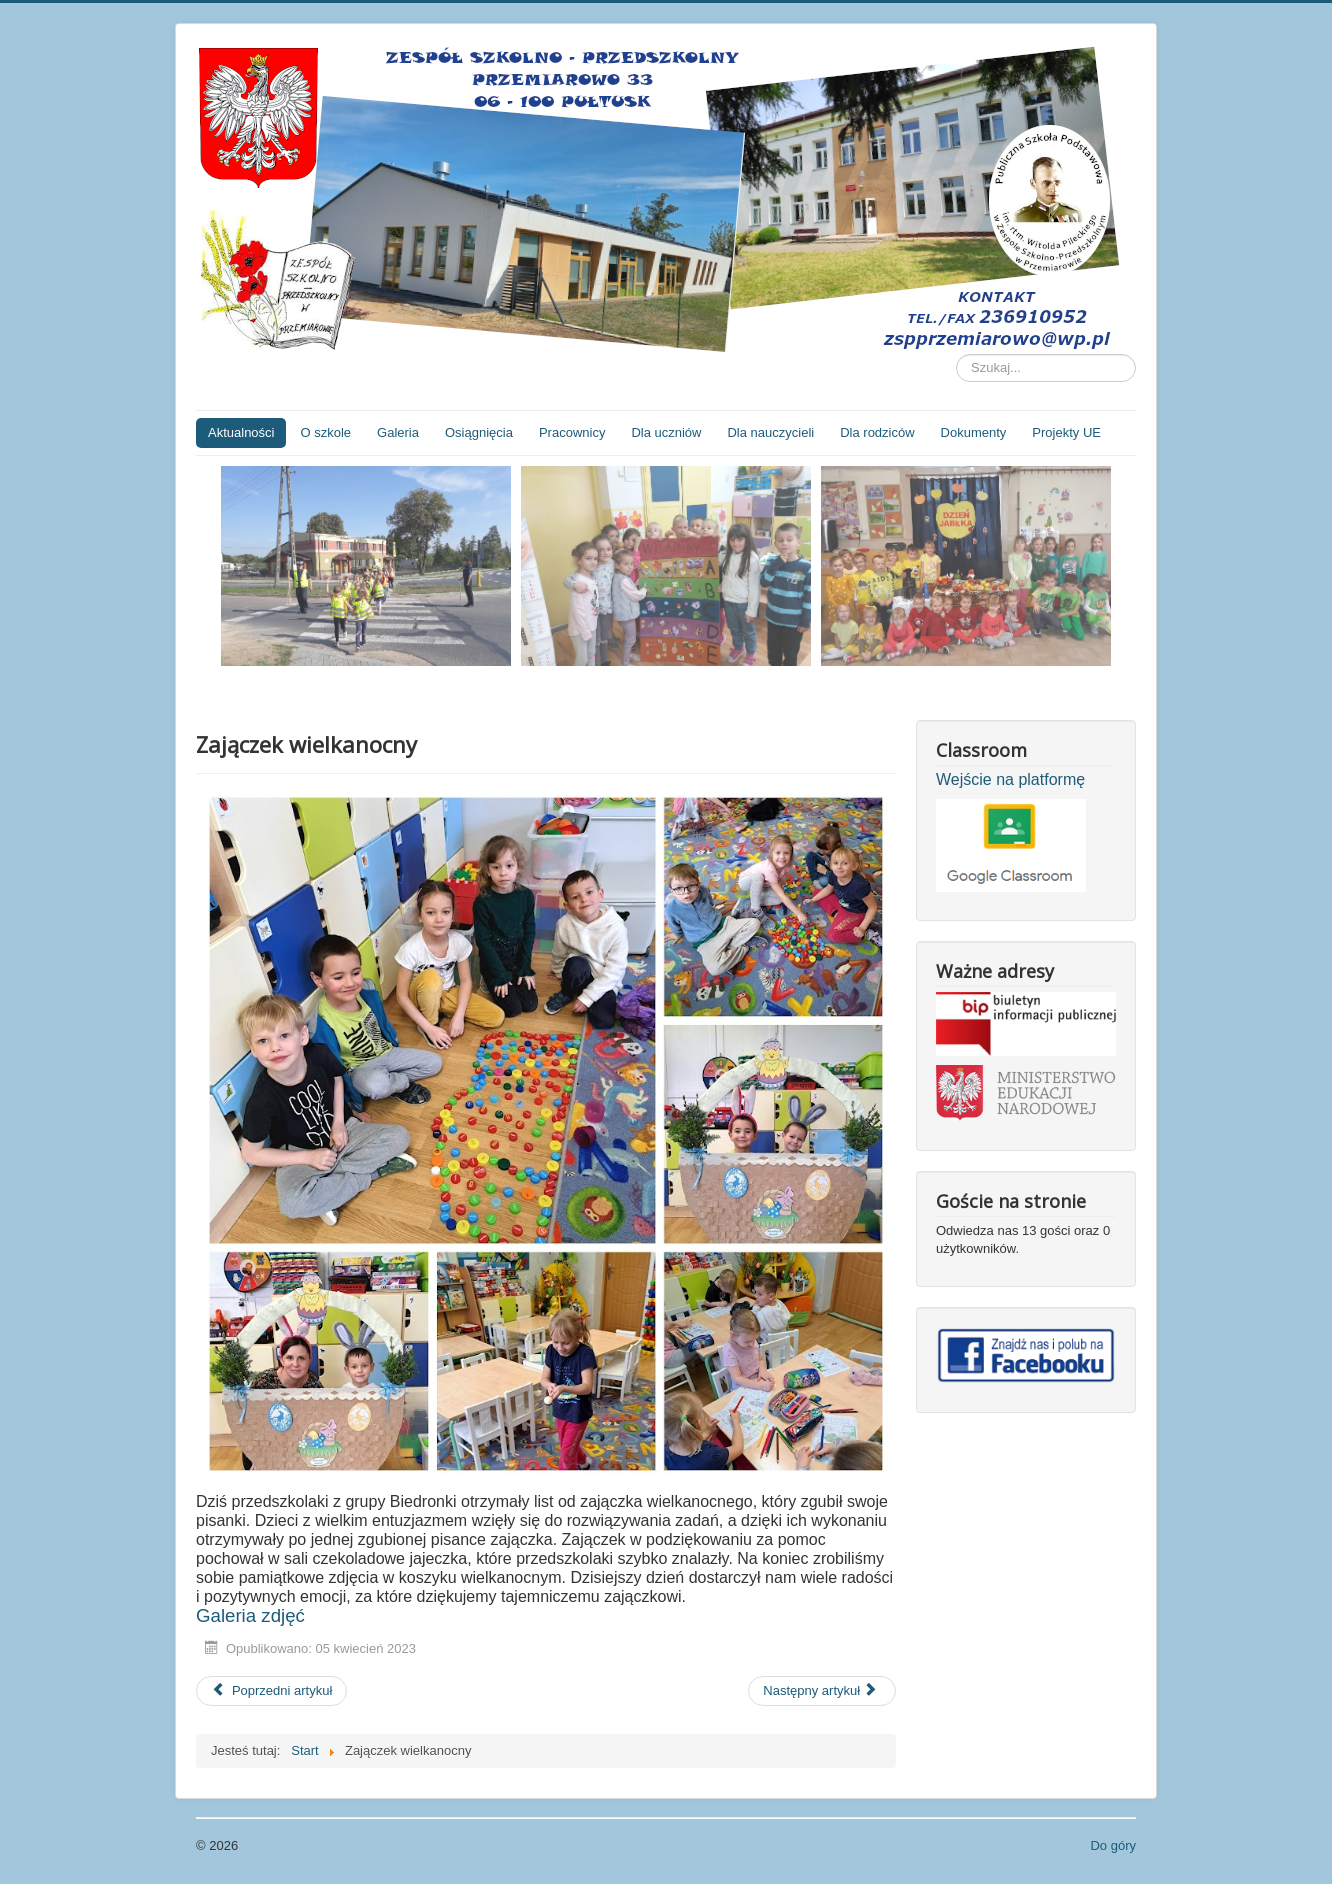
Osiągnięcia (479, 432)
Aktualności (241, 432)
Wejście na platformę (1010, 779)
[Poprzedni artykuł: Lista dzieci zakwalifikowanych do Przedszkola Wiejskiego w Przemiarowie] (271, 1691)
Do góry (1113, 1845)
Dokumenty (974, 432)
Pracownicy (572, 432)
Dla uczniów (666, 432)
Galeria (398, 432)
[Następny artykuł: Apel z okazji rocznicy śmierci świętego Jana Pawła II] (822, 1691)
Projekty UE (1066, 432)
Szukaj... (956, 354)
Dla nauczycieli (770, 432)
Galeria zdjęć (250, 1615)
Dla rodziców (877, 432)
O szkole (325, 432)
